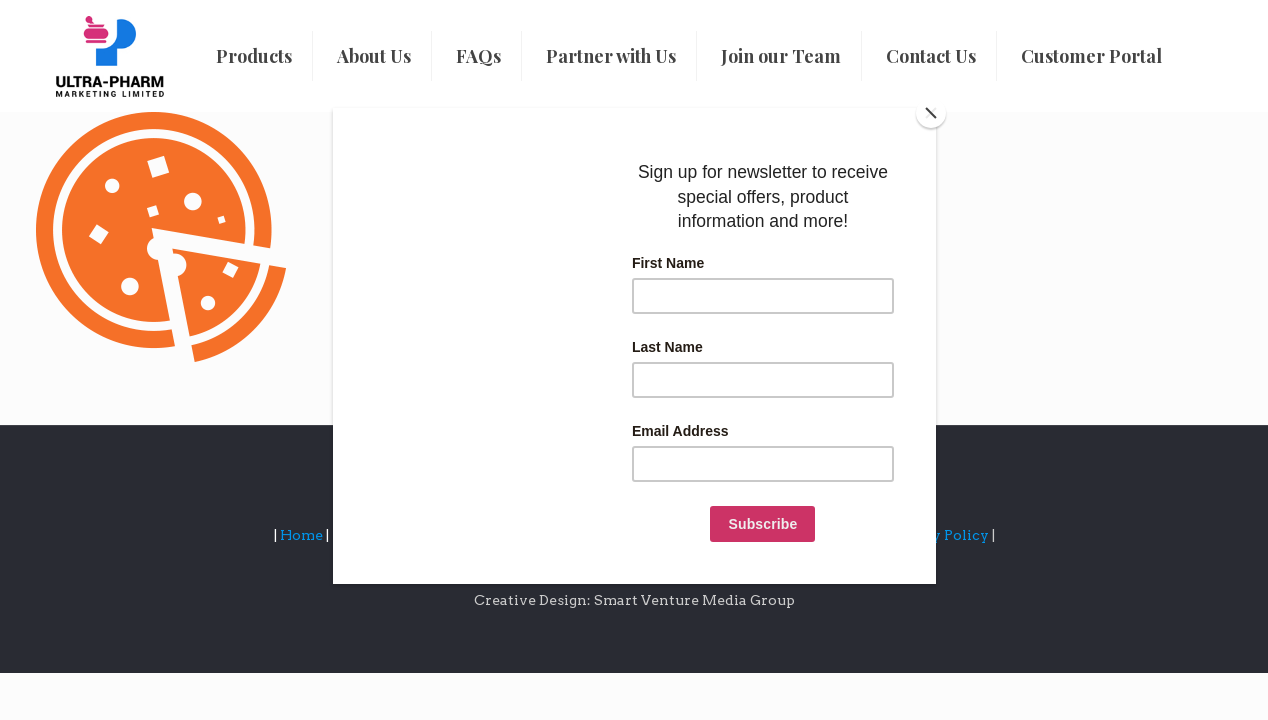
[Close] (931, 113)
